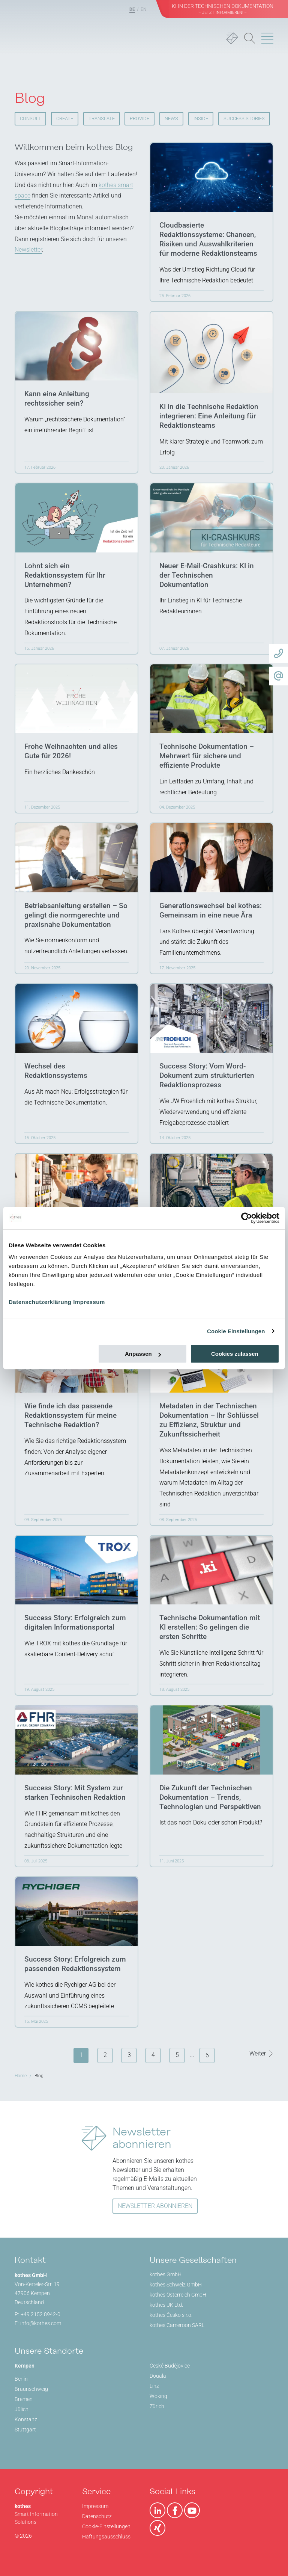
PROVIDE (139, 118)
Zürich (157, 2406)
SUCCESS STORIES (244, 118)
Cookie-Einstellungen (106, 2526)
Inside (201, 118)
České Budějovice (170, 2366)
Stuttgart (25, 2430)
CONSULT (30, 118)
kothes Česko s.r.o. (171, 2315)
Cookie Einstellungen (236, 1331)
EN (144, 9)
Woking (158, 2396)
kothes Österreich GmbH (178, 2295)
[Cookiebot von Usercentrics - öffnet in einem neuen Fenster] (246, 1218)
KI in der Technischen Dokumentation (222, 9)
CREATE (64, 118)
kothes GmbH (166, 2274)
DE (132, 9)
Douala (158, 2376)
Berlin (21, 2379)
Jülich (21, 2409)
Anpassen (143, 1354)
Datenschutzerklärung (40, 1302)
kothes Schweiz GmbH (176, 2285)
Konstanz (26, 2419)
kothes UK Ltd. (166, 2305)
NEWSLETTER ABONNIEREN (155, 2205)
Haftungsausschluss (106, 2537)
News (171, 118)
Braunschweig (31, 2389)
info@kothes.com (40, 2323)
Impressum (89, 1302)
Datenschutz (97, 2516)
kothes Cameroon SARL (177, 2325)
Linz (154, 2386)
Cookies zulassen (234, 1354)
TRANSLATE (101, 118)
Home (21, 2075)
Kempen (24, 2366)
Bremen (24, 2399)
